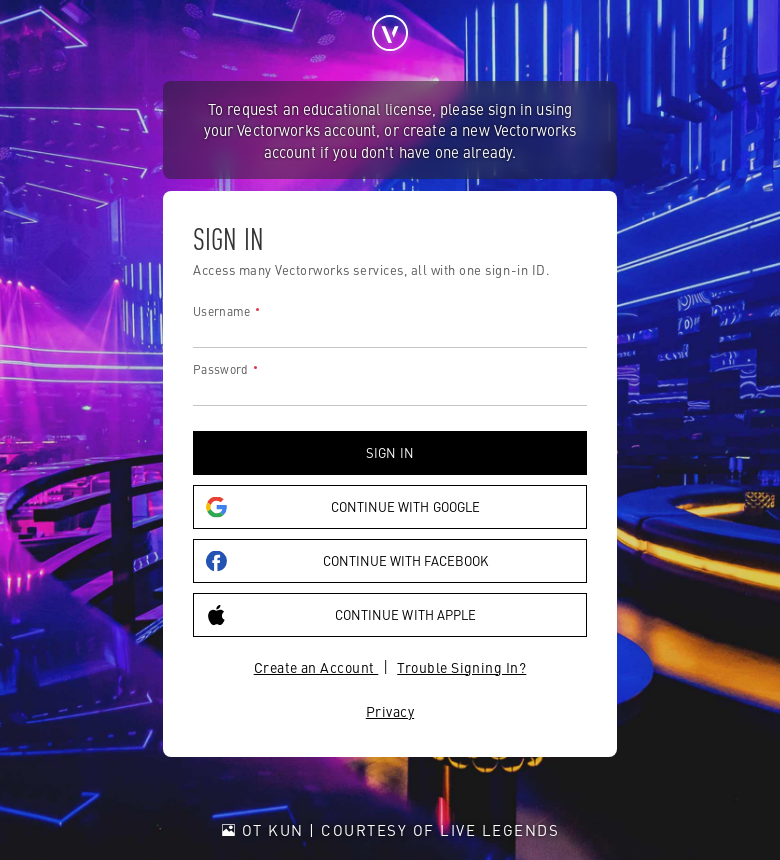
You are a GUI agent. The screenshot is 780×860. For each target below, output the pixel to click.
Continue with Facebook (347, 560)
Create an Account (316, 667)
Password (220, 369)
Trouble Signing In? (461, 667)
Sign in (389, 452)
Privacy (390, 711)
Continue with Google (343, 506)
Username (221, 311)
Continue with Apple (341, 614)
